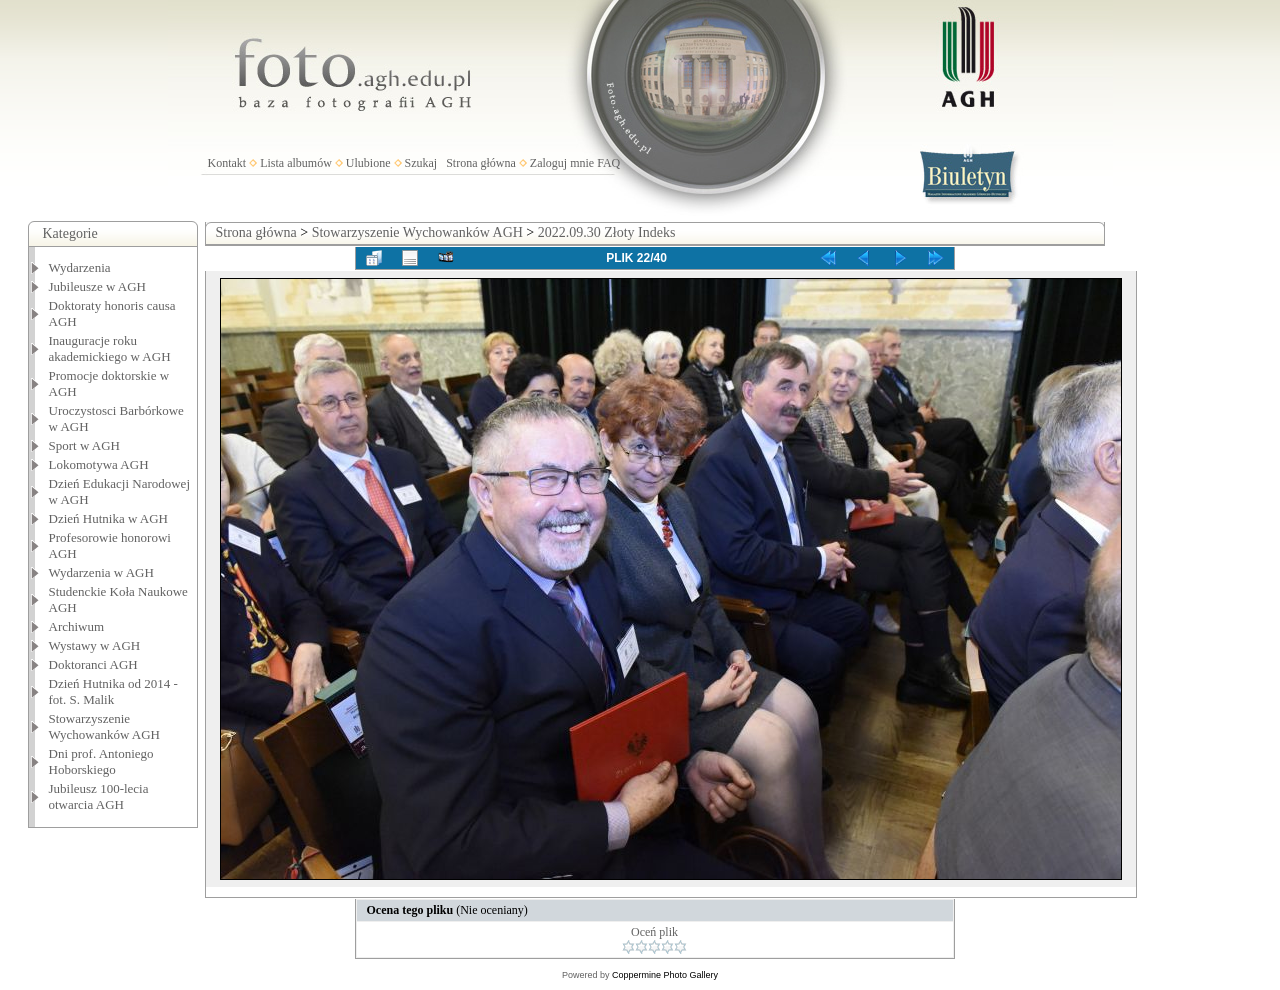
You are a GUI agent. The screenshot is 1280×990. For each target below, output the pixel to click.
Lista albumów (296, 163)
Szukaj (421, 163)
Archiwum (77, 626)
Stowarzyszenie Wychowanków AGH (105, 726)
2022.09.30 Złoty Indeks (607, 232)
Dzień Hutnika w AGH (109, 518)
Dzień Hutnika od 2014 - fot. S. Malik (113, 691)
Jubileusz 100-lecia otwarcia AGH (99, 796)
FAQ (608, 163)
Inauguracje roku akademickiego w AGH (110, 348)
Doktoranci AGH (93, 664)
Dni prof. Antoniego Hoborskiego (101, 761)
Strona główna (481, 163)
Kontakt (227, 163)
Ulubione (368, 163)
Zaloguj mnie (562, 163)
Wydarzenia (80, 267)
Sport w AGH (85, 445)
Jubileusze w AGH (98, 286)
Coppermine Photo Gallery (665, 975)
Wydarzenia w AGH (101, 572)
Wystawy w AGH (95, 645)
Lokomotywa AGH (99, 464)
